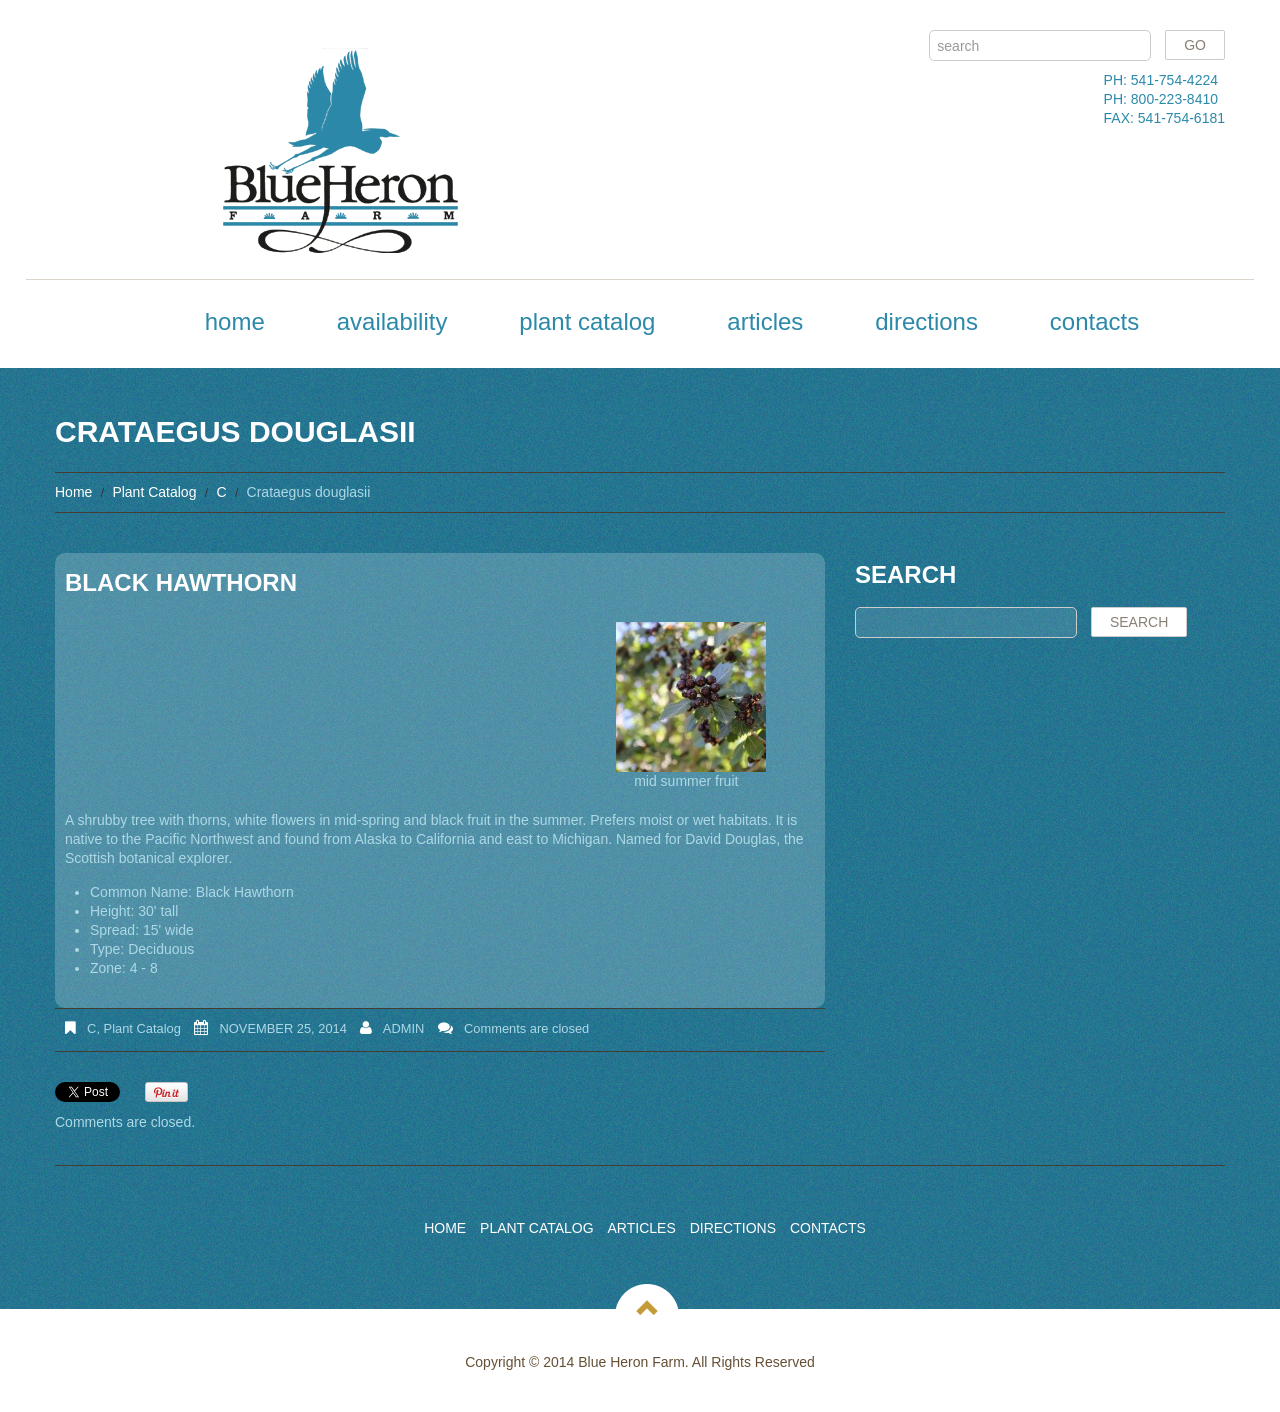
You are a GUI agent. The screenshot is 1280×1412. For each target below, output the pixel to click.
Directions (926, 321)
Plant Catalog (587, 321)
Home (235, 321)
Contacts (1094, 321)
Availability (392, 321)
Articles (765, 321)
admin (404, 1028)
